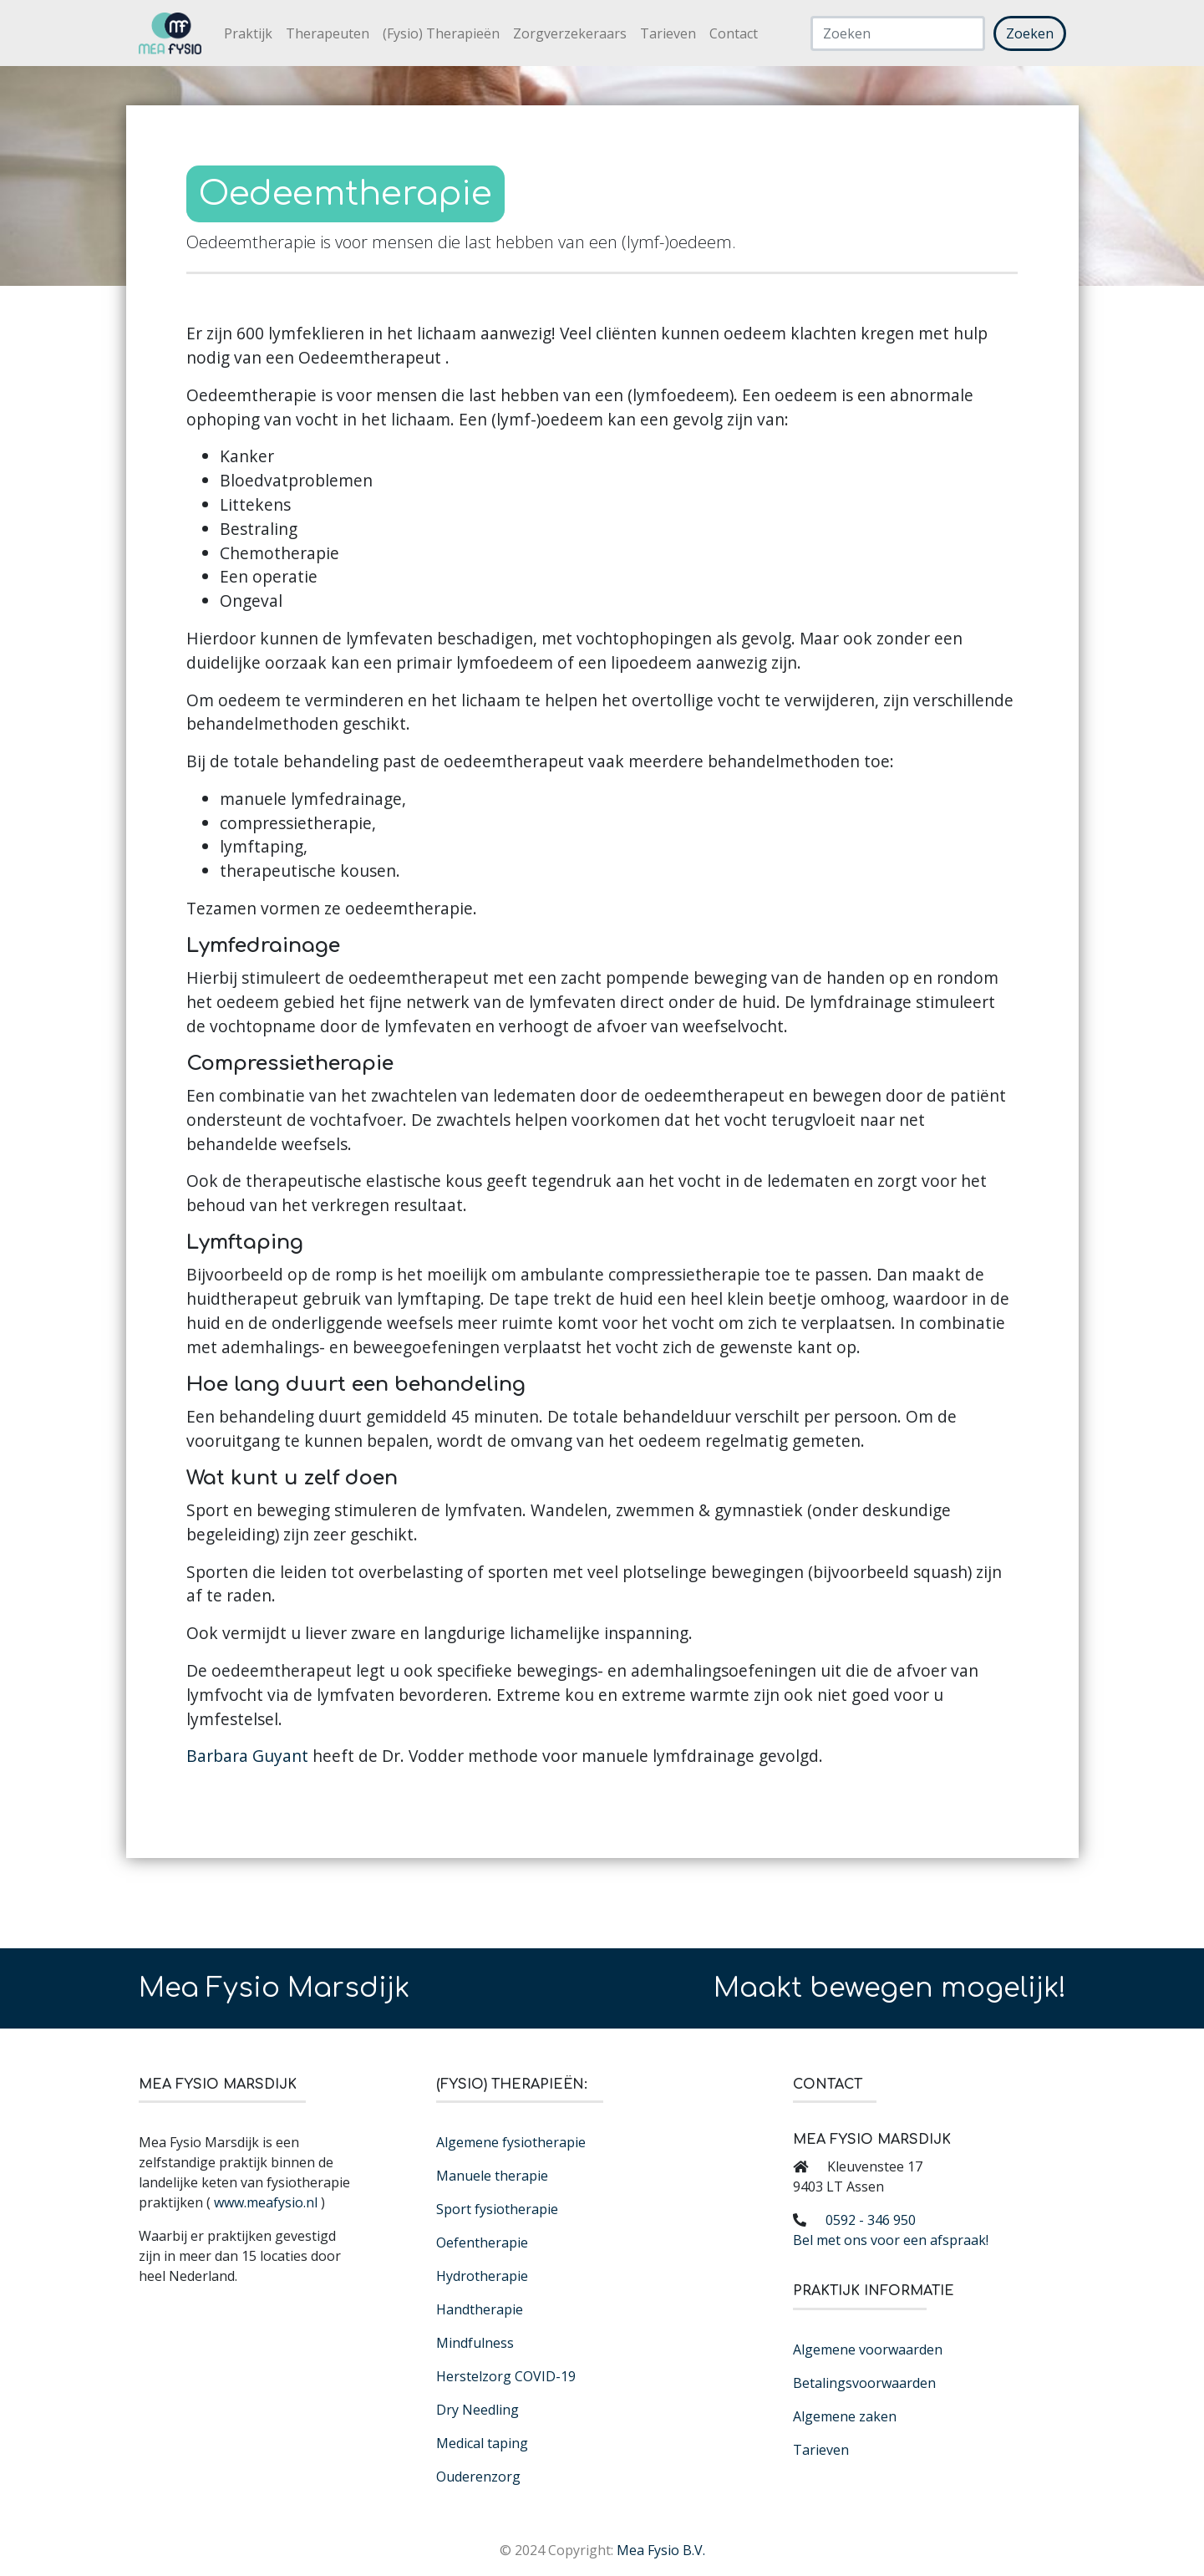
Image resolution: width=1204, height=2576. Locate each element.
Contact (733, 33)
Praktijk (248, 33)
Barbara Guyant (247, 1755)
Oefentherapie (482, 2242)
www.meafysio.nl (266, 2202)
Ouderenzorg (478, 2476)
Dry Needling (477, 2409)
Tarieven (668, 33)
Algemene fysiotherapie (511, 2142)
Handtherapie (479, 2309)
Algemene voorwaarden (867, 2349)
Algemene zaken (845, 2416)
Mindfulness (475, 2343)
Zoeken (1030, 33)
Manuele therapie (492, 2175)
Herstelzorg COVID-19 (506, 2376)
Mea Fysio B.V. (661, 2550)
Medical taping (482, 2443)
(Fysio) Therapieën (441, 33)
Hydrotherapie (482, 2276)
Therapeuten (327, 33)
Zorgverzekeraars (570, 33)
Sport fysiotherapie (497, 2209)
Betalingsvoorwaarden (864, 2383)
